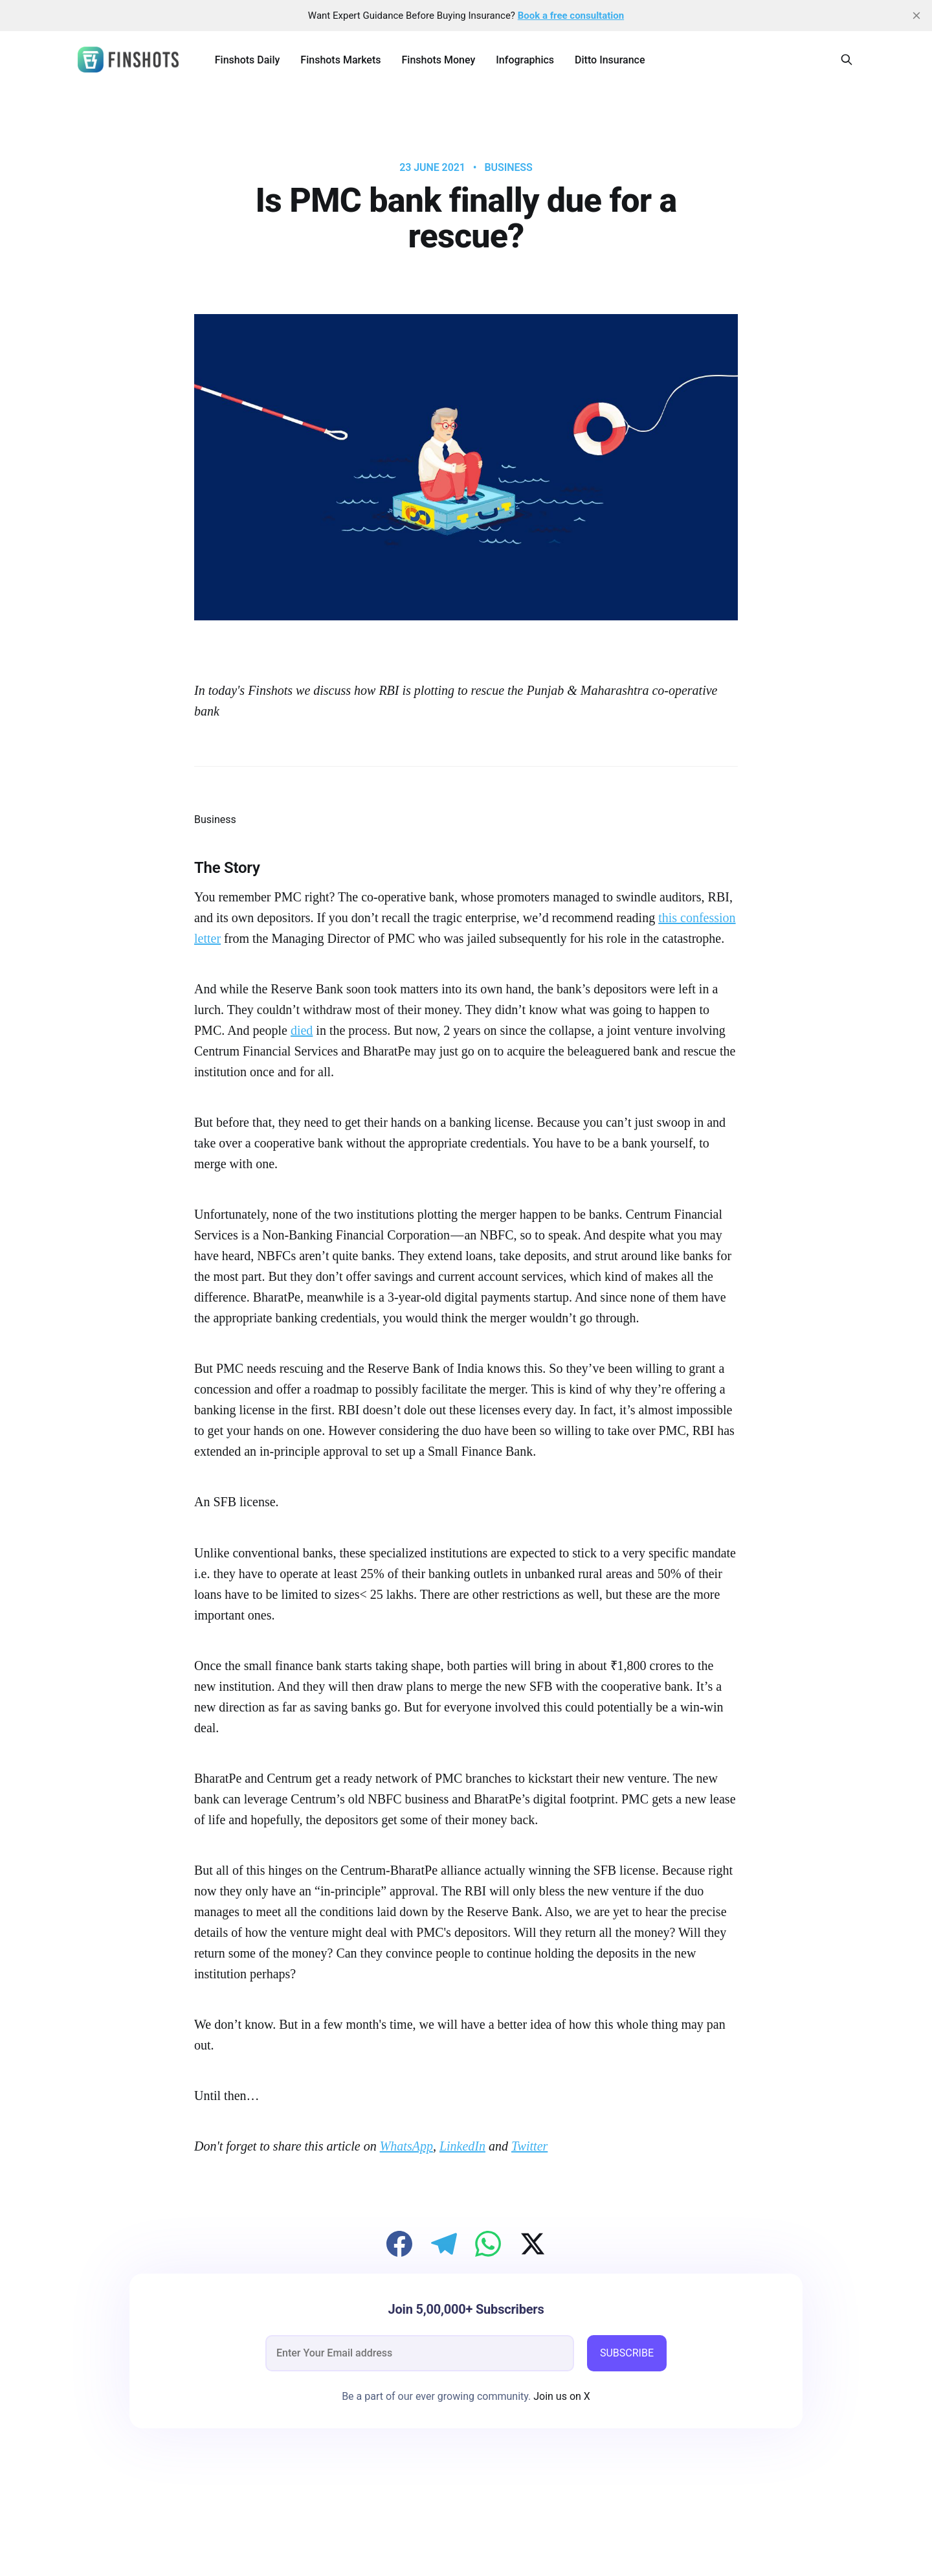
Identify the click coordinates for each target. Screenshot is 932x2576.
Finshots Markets (340, 60)
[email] (419, 2353)
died (302, 1030)
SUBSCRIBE (627, 2353)
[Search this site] (846, 59)
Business (508, 168)
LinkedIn (462, 2146)
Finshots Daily (247, 60)
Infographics (525, 60)
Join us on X (560, 2396)
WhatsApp (406, 2146)
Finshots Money (438, 60)
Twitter (529, 2146)
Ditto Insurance (610, 60)
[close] (916, 15)
